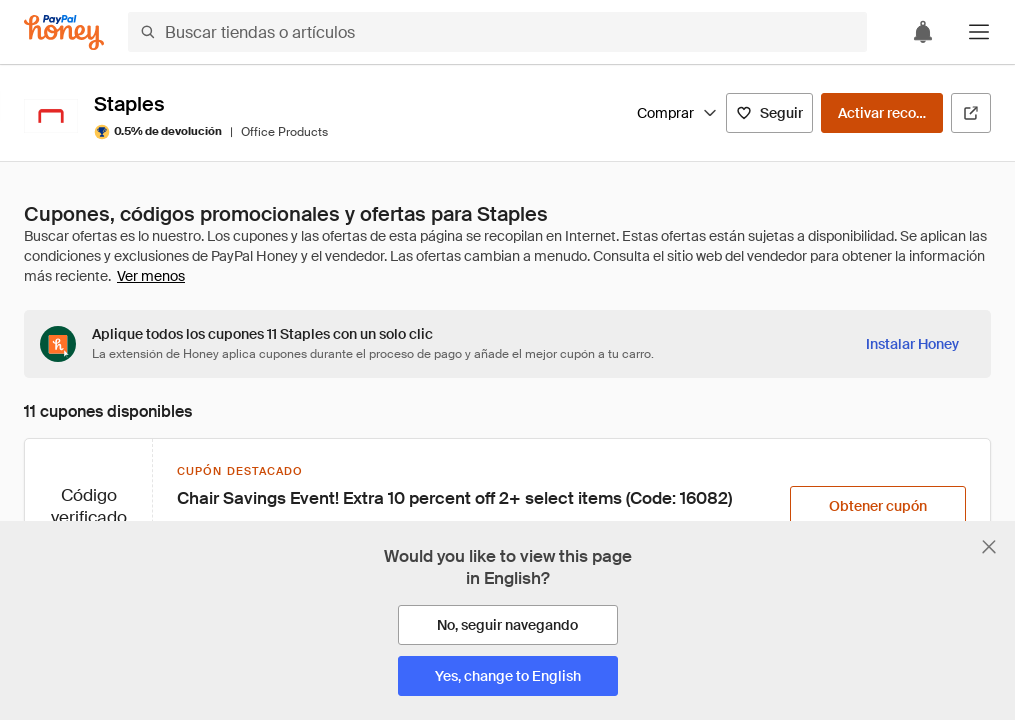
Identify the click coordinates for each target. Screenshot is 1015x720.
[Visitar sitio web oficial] (971, 113)
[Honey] (64, 32)
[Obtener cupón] (878, 506)
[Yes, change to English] (508, 676)
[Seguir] (769, 113)
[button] (979, 32)
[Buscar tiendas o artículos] (497, 32)
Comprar (677, 113)
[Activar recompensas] (882, 113)
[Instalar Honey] (912, 344)
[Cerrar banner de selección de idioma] (989, 547)
